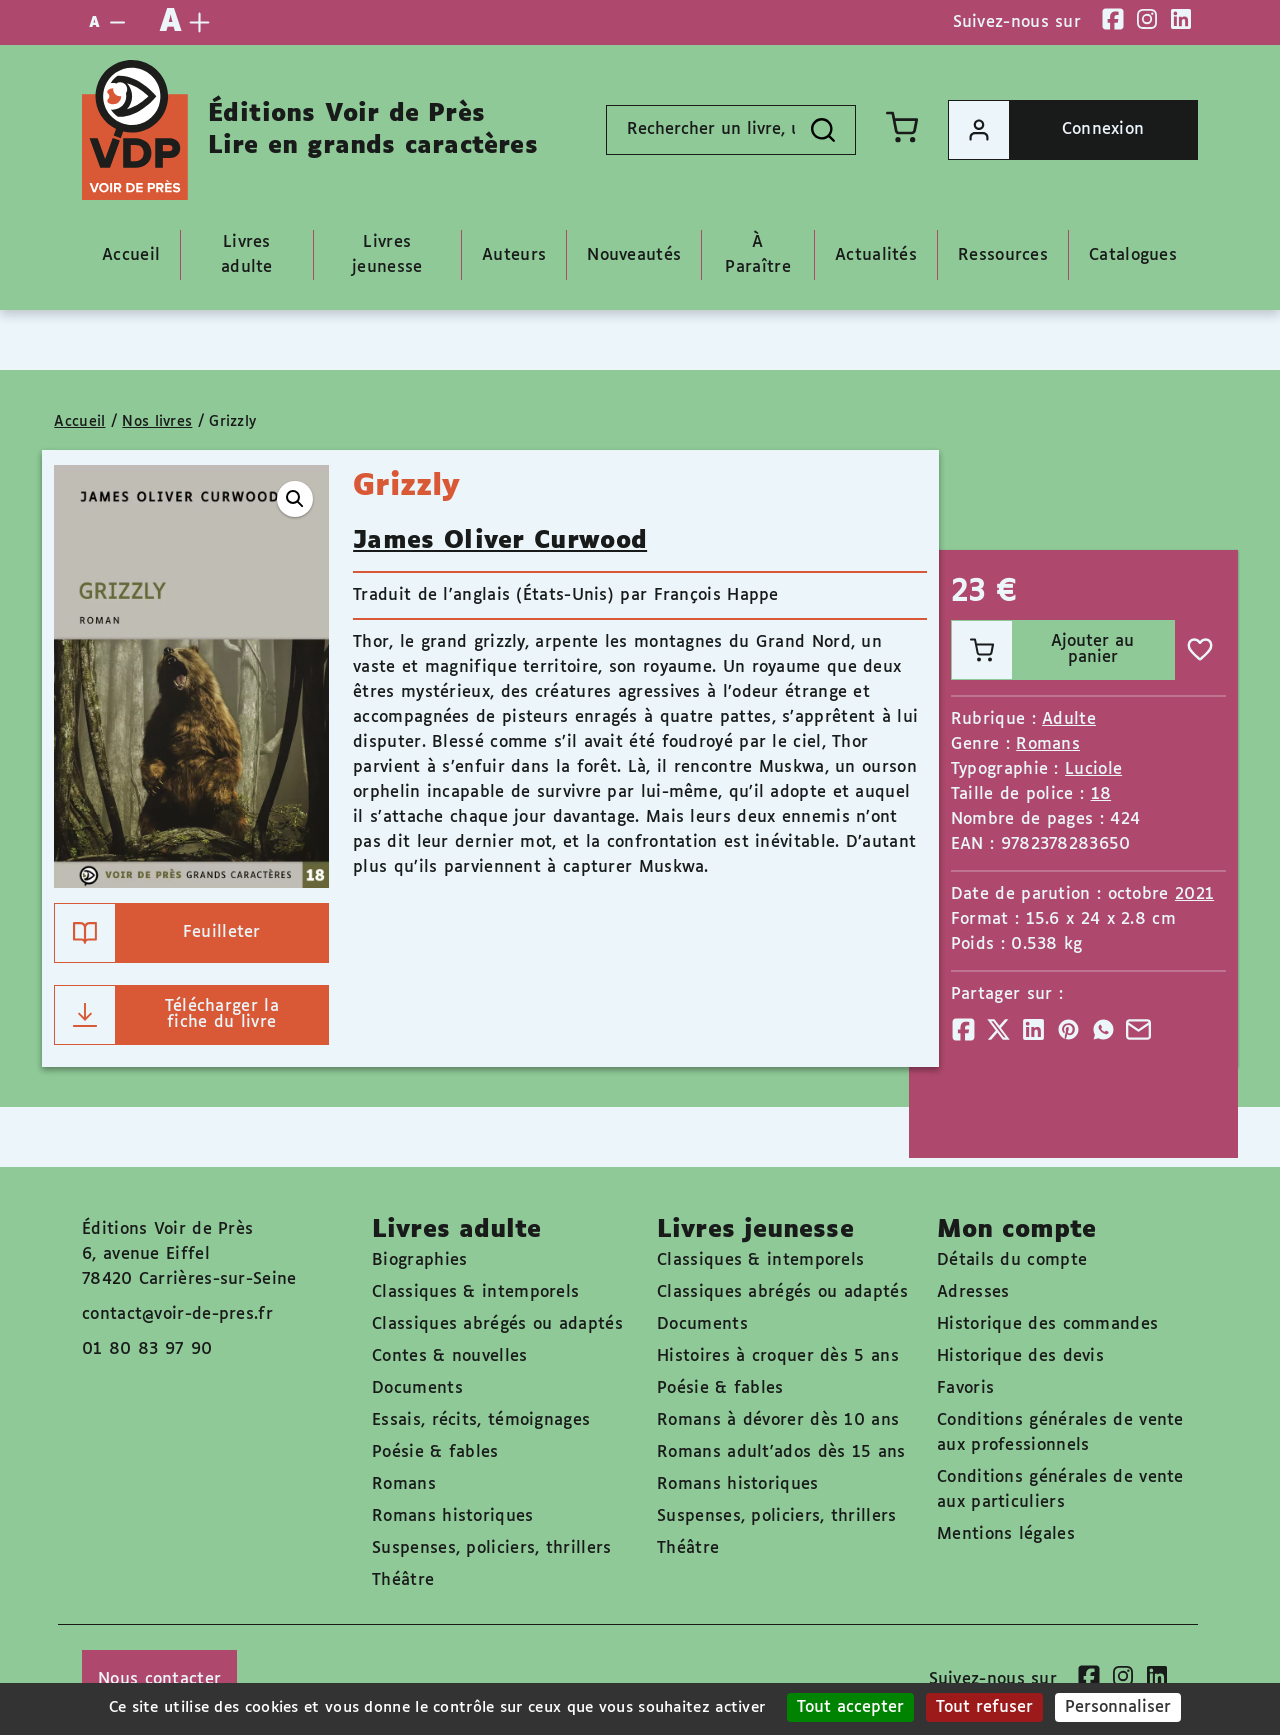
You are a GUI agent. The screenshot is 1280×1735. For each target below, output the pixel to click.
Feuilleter (157, 933)
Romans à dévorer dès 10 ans (778, 1420)
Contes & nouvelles (449, 1356)
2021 (1194, 894)
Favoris (965, 1388)
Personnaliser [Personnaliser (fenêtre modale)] (1118, 1707)
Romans (1048, 744)
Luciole (1093, 769)
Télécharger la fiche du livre (167, 1015)
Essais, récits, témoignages (481, 1420)
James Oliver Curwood (500, 541)
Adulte (1069, 719)
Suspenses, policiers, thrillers (491, 1548)
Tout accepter (850, 1707)
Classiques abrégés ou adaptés (497, 1324)
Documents (417, 1388)
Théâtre (403, 1580)
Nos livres (157, 422)
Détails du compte (1012, 1260)
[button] (295, 499)
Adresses (973, 1292)
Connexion (1046, 130)
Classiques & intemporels (475, 1292)
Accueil (79, 422)
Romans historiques (452, 1516)
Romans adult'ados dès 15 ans (781, 1452)
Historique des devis (1020, 1356)
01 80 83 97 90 (147, 1349)
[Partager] (963, 1029)
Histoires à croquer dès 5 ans (778, 1356)
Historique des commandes (1047, 1324)
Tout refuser (984, 1707)
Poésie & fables (435, 1452)
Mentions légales (1006, 1534)
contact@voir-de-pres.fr (177, 1314)
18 (1101, 794)
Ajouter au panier (1043, 650)
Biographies (419, 1260)
